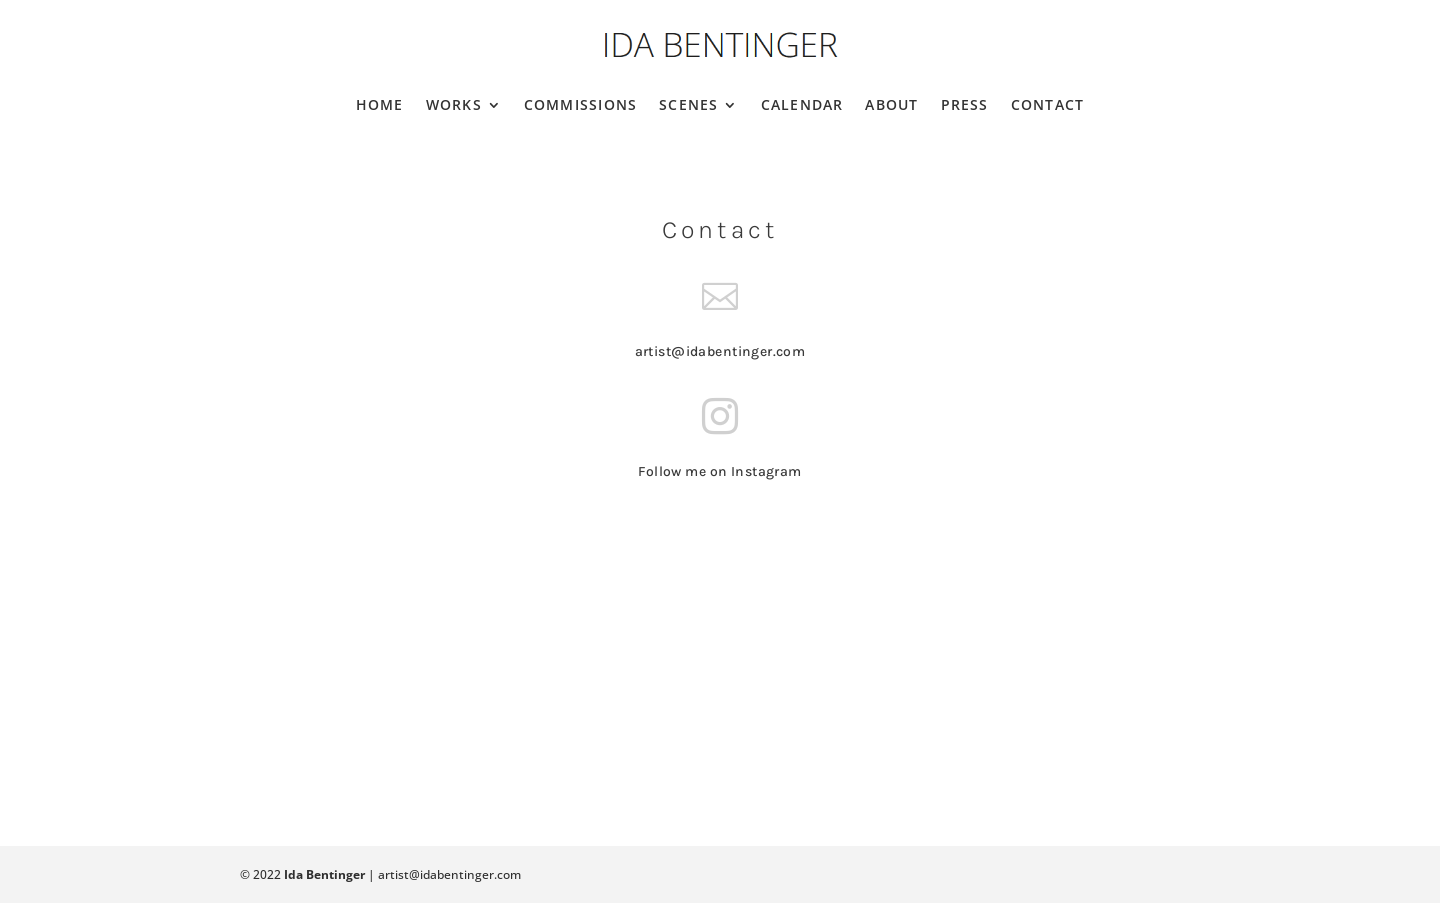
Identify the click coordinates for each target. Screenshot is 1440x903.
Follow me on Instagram (719, 471)
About (891, 104)
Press (965, 104)
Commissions (580, 104)
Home (380, 104)
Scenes (688, 104)
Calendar (802, 104)
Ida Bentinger (324, 874)
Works (454, 104)
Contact (1048, 104)
